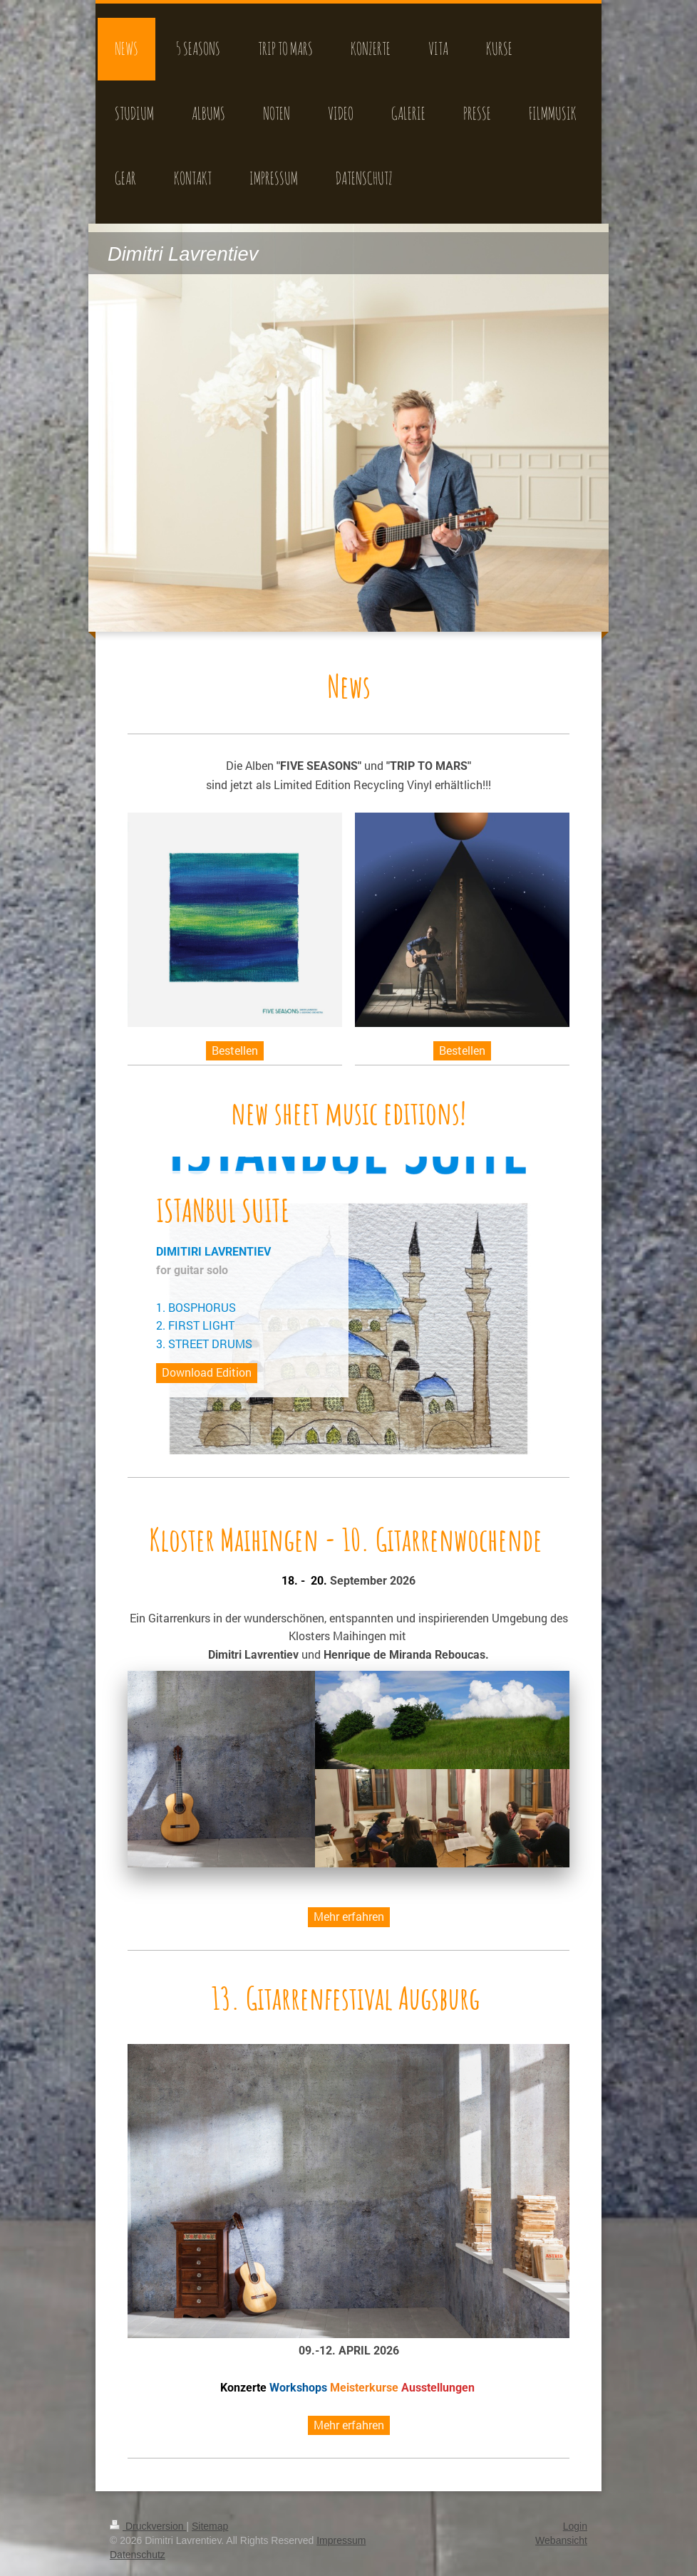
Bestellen (235, 1050)
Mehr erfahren (349, 1916)
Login (575, 2526)
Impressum (341, 2540)
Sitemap (210, 2526)
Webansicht (561, 2540)
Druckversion (148, 2526)
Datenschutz (137, 2554)
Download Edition (207, 1372)
